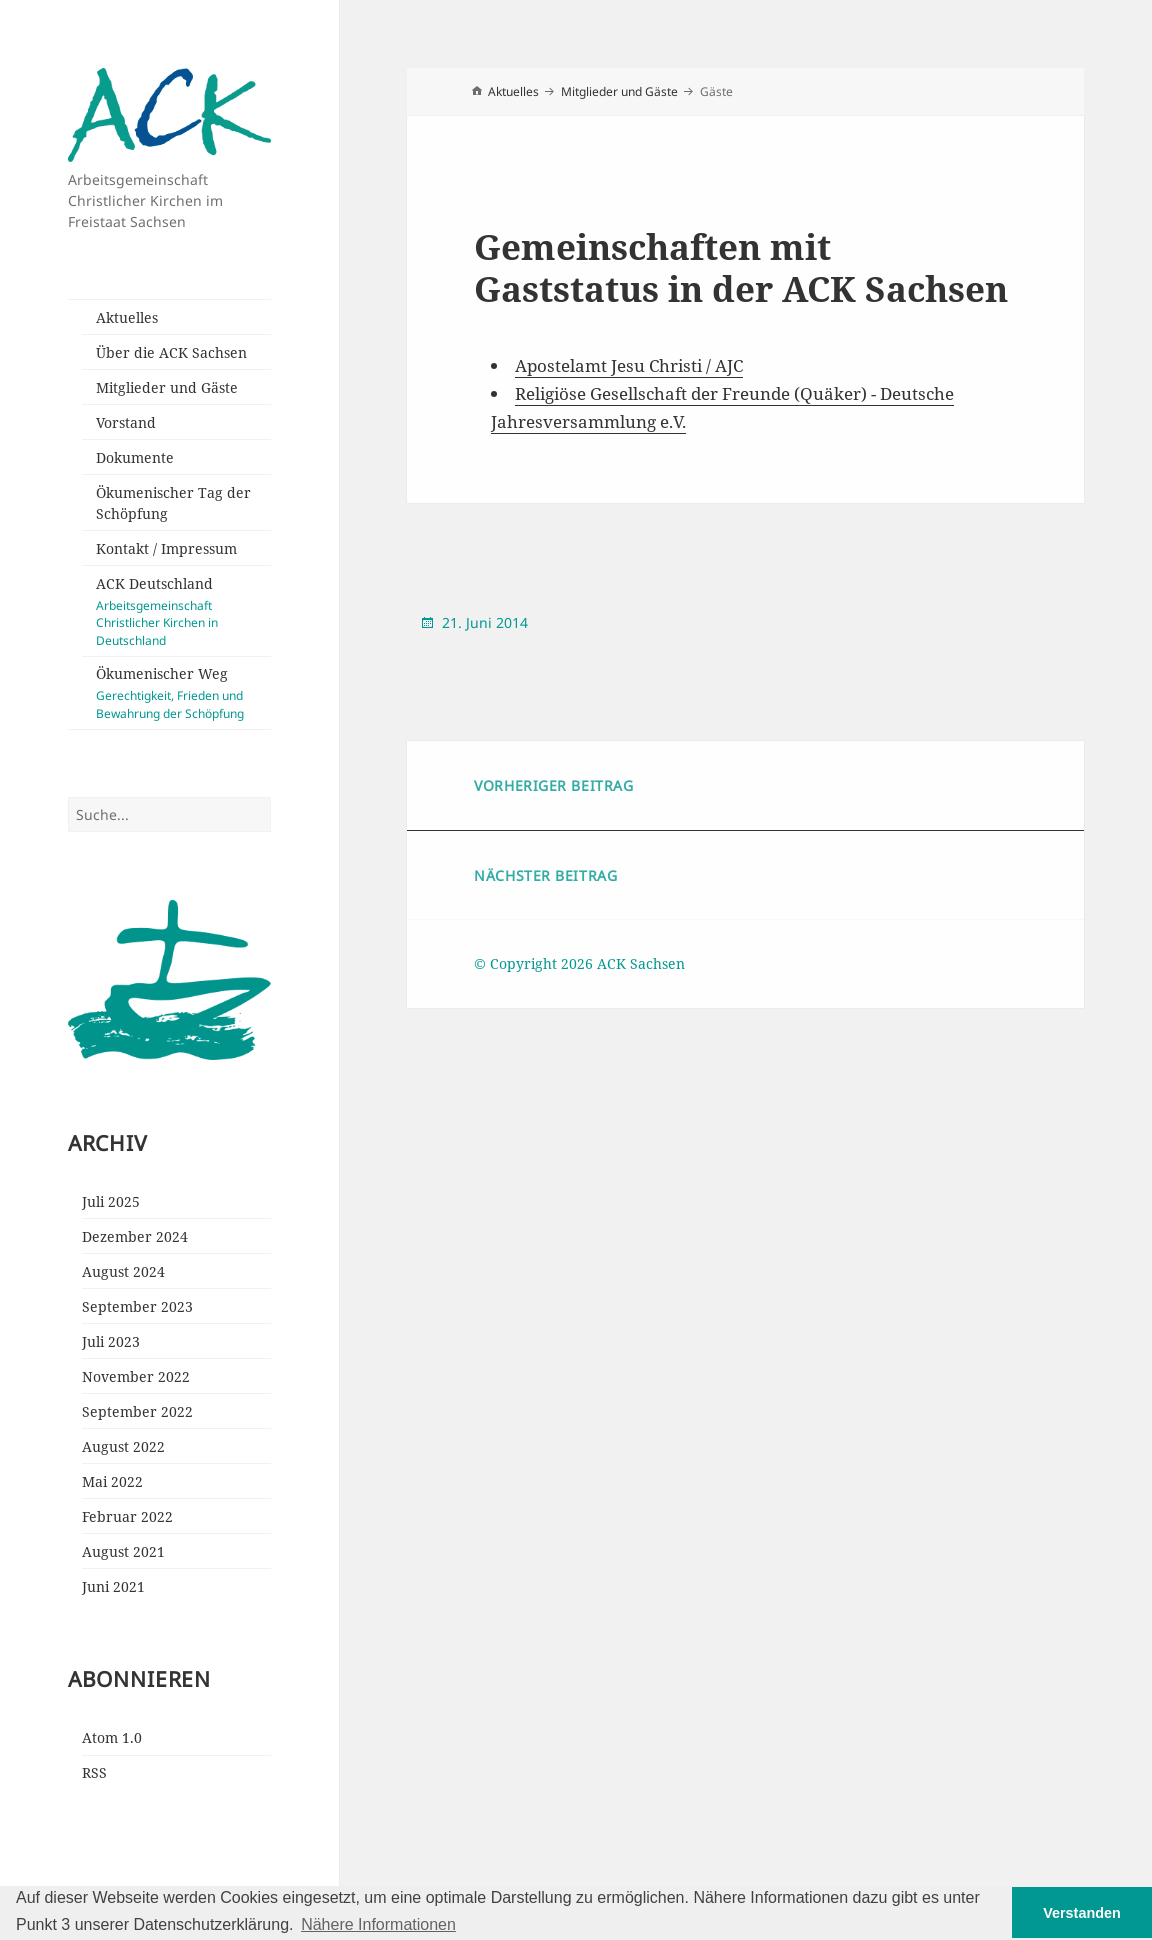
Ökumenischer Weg (183, 693)
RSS (94, 1772)
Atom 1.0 (112, 1737)
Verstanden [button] (1082, 1913)
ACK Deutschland (183, 611)
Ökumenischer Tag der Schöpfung (173, 503)
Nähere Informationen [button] (378, 1924)
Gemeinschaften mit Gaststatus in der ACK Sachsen (741, 267)
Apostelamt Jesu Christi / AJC (629, 365)
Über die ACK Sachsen (171, 352)
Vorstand (126, 422)
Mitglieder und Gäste (167, 387)
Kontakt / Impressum (166, 548)
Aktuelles (127, 317)
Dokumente (135, 457)
